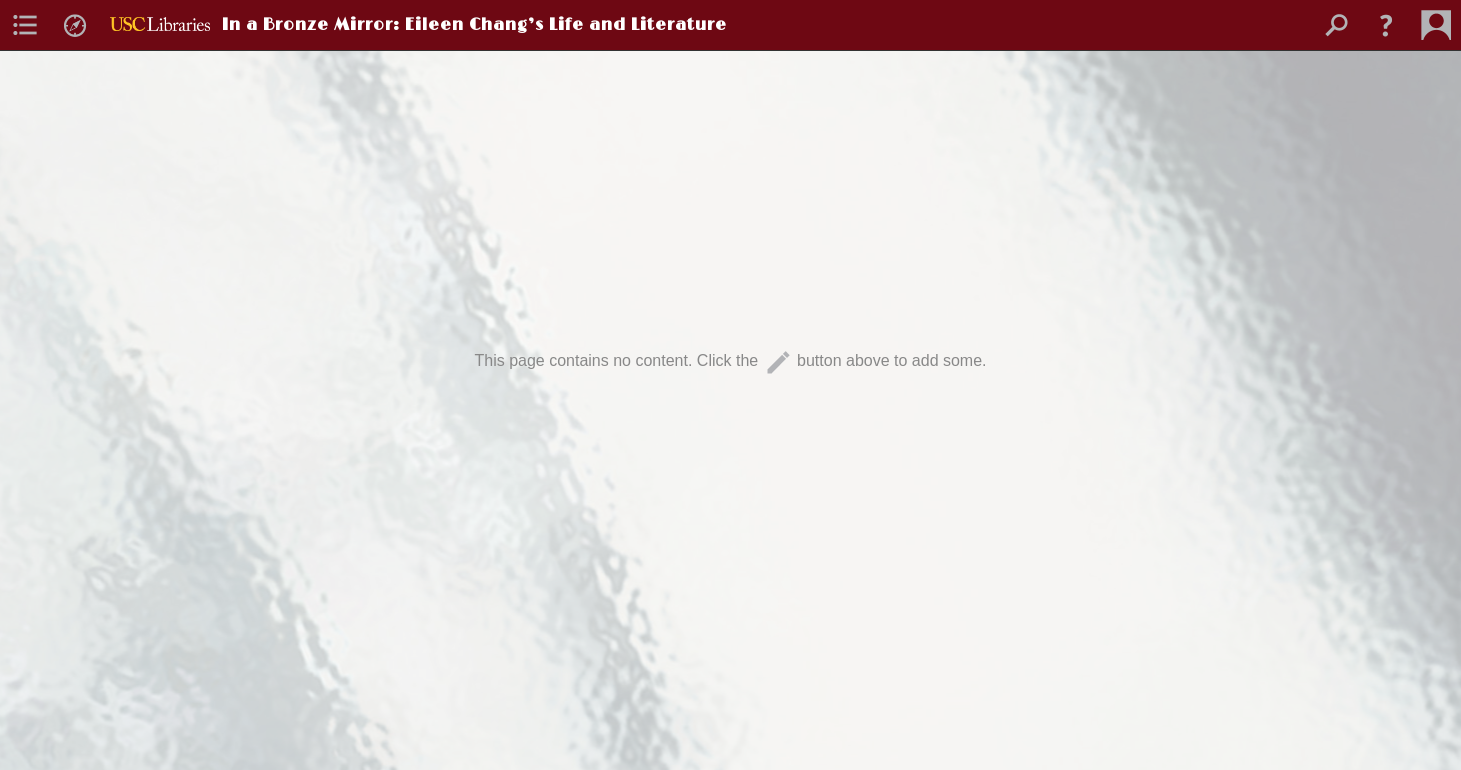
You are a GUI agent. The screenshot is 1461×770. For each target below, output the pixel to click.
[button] (1386, 25)
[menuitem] (25, 25)
